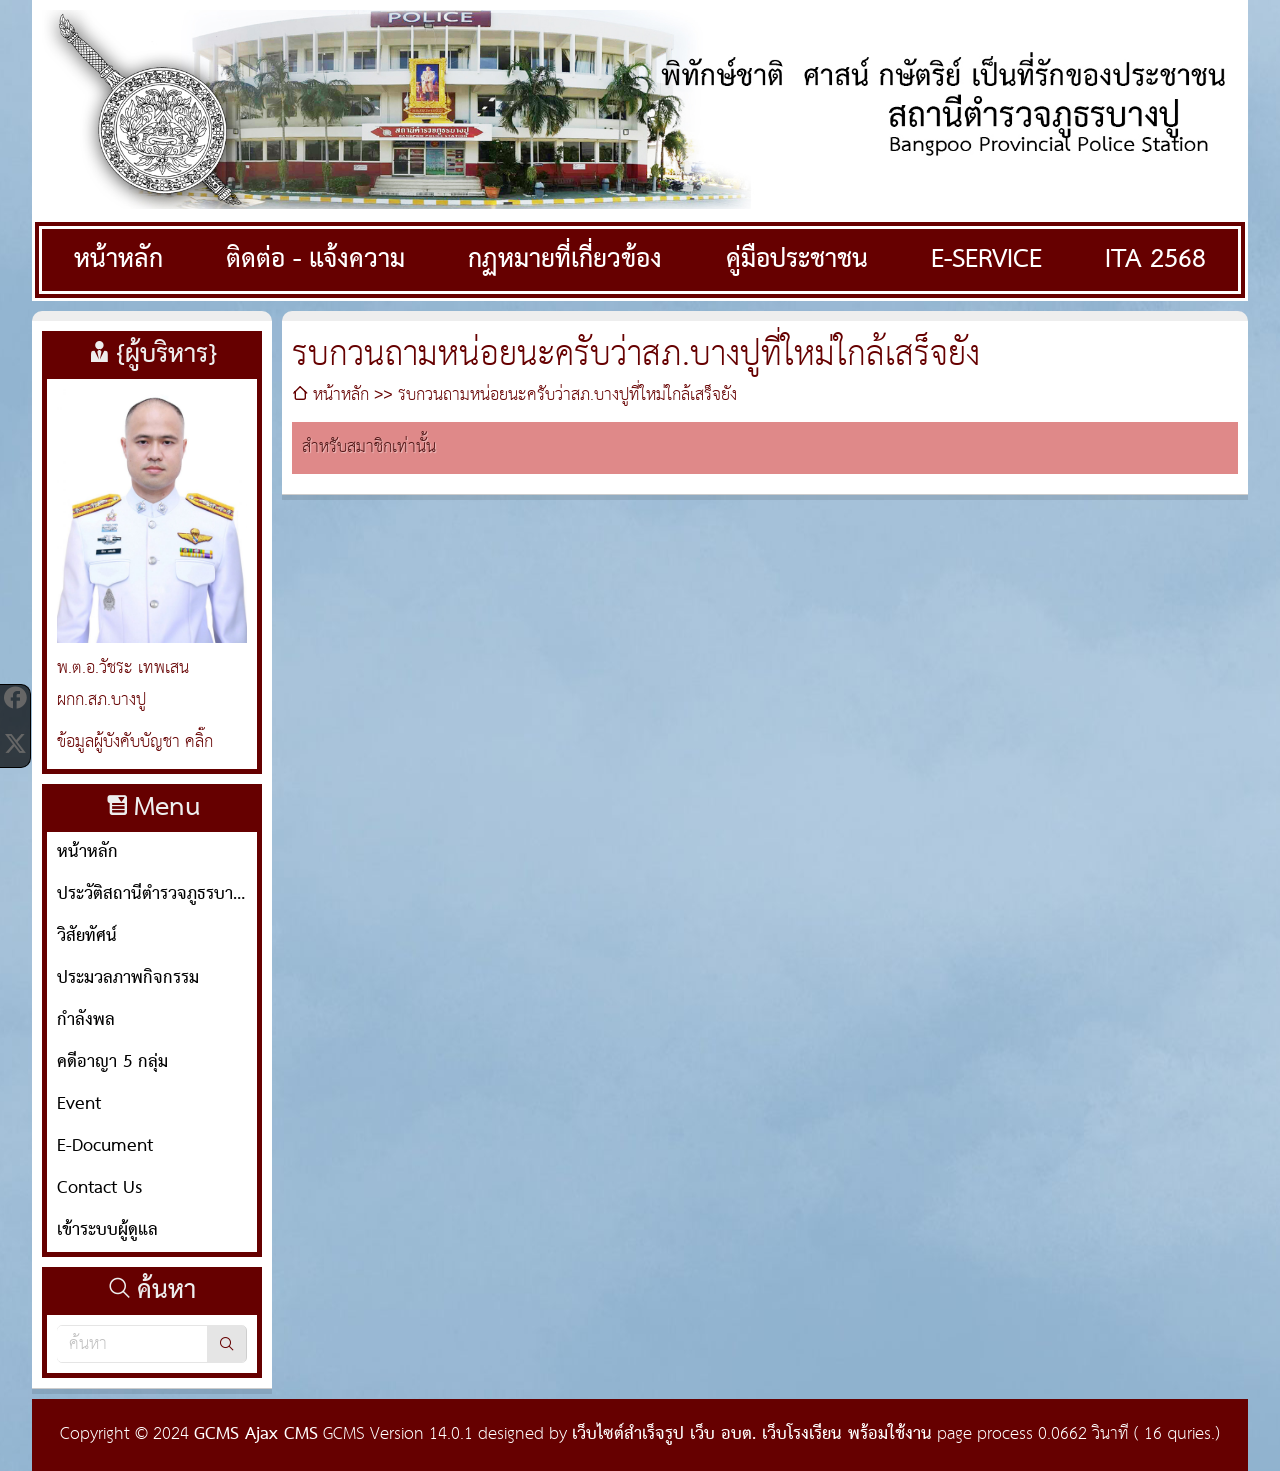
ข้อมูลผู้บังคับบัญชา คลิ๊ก (135, 742)
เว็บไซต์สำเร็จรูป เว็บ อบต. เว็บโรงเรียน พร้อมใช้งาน (752, 1434)
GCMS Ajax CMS (256, 1434)
